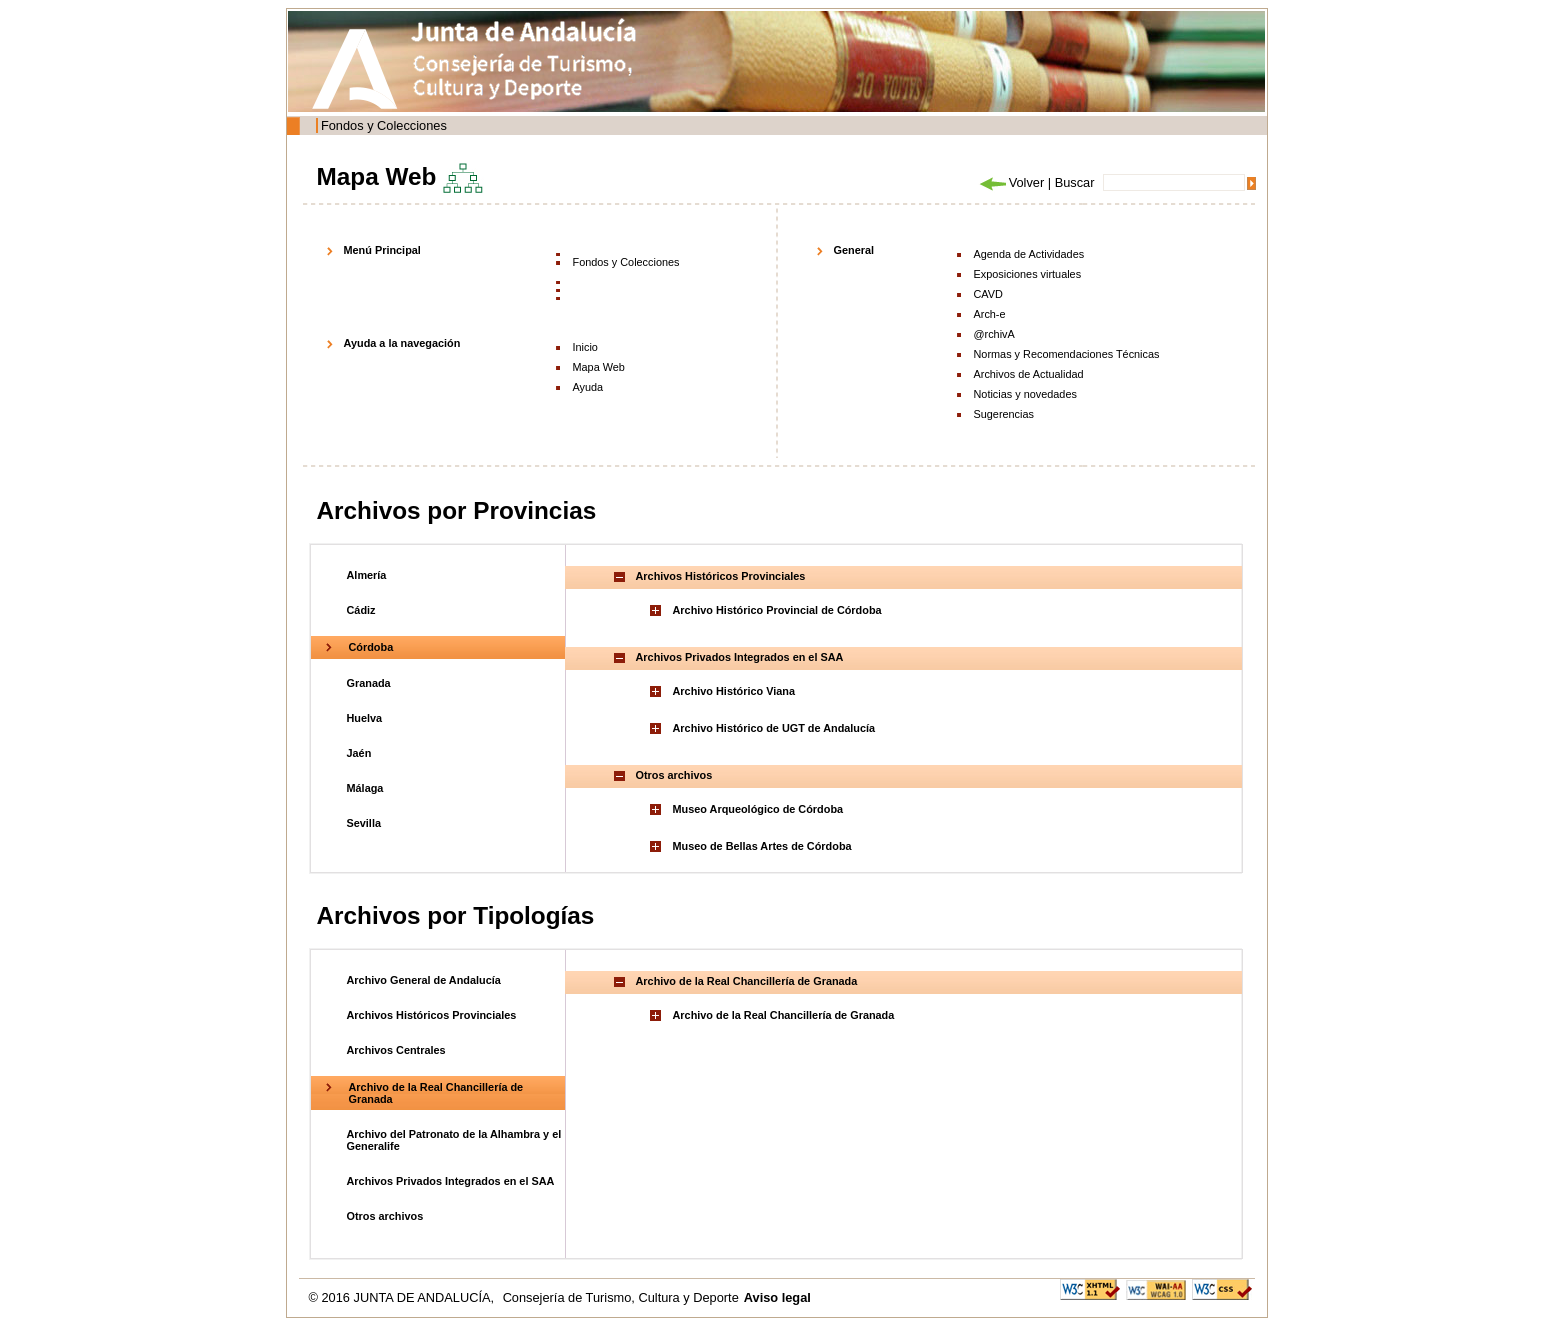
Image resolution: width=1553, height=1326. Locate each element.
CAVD (988, 294)
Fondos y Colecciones (384, 125)
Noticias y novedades (1025, 394)
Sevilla (364, 823)
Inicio (585, 347)
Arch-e (990, 314)
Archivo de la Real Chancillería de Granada (784, 1015)
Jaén (359, 753)
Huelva (365, 718)
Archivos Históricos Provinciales (432, 1015)
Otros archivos (385, 1216)
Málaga (365, 788)
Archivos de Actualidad (1029, 374)
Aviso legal (777, 1297)
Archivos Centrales (396, 1050)
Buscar (1075, 182)
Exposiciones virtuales (1028, 274)
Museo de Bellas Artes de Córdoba (762, 846)
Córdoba (371, 647)
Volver (1011, 182)
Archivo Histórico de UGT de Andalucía (774, 728)
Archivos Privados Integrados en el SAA (451, 1181)
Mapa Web (599, 367)
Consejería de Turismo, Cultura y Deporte (621, 1297)
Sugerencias (1004, 414)
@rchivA (994, 334)
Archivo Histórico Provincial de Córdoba (777, 610)
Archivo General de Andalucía (424, 980)
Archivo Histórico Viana (734, 691)
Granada (369, 683)
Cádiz (361, 610)
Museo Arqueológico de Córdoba (758, 809)
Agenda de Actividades (1029, 254)
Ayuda (588, 387)
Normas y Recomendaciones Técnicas (1067, 354)
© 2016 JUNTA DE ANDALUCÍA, (403, 1297)
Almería (367, 575)
